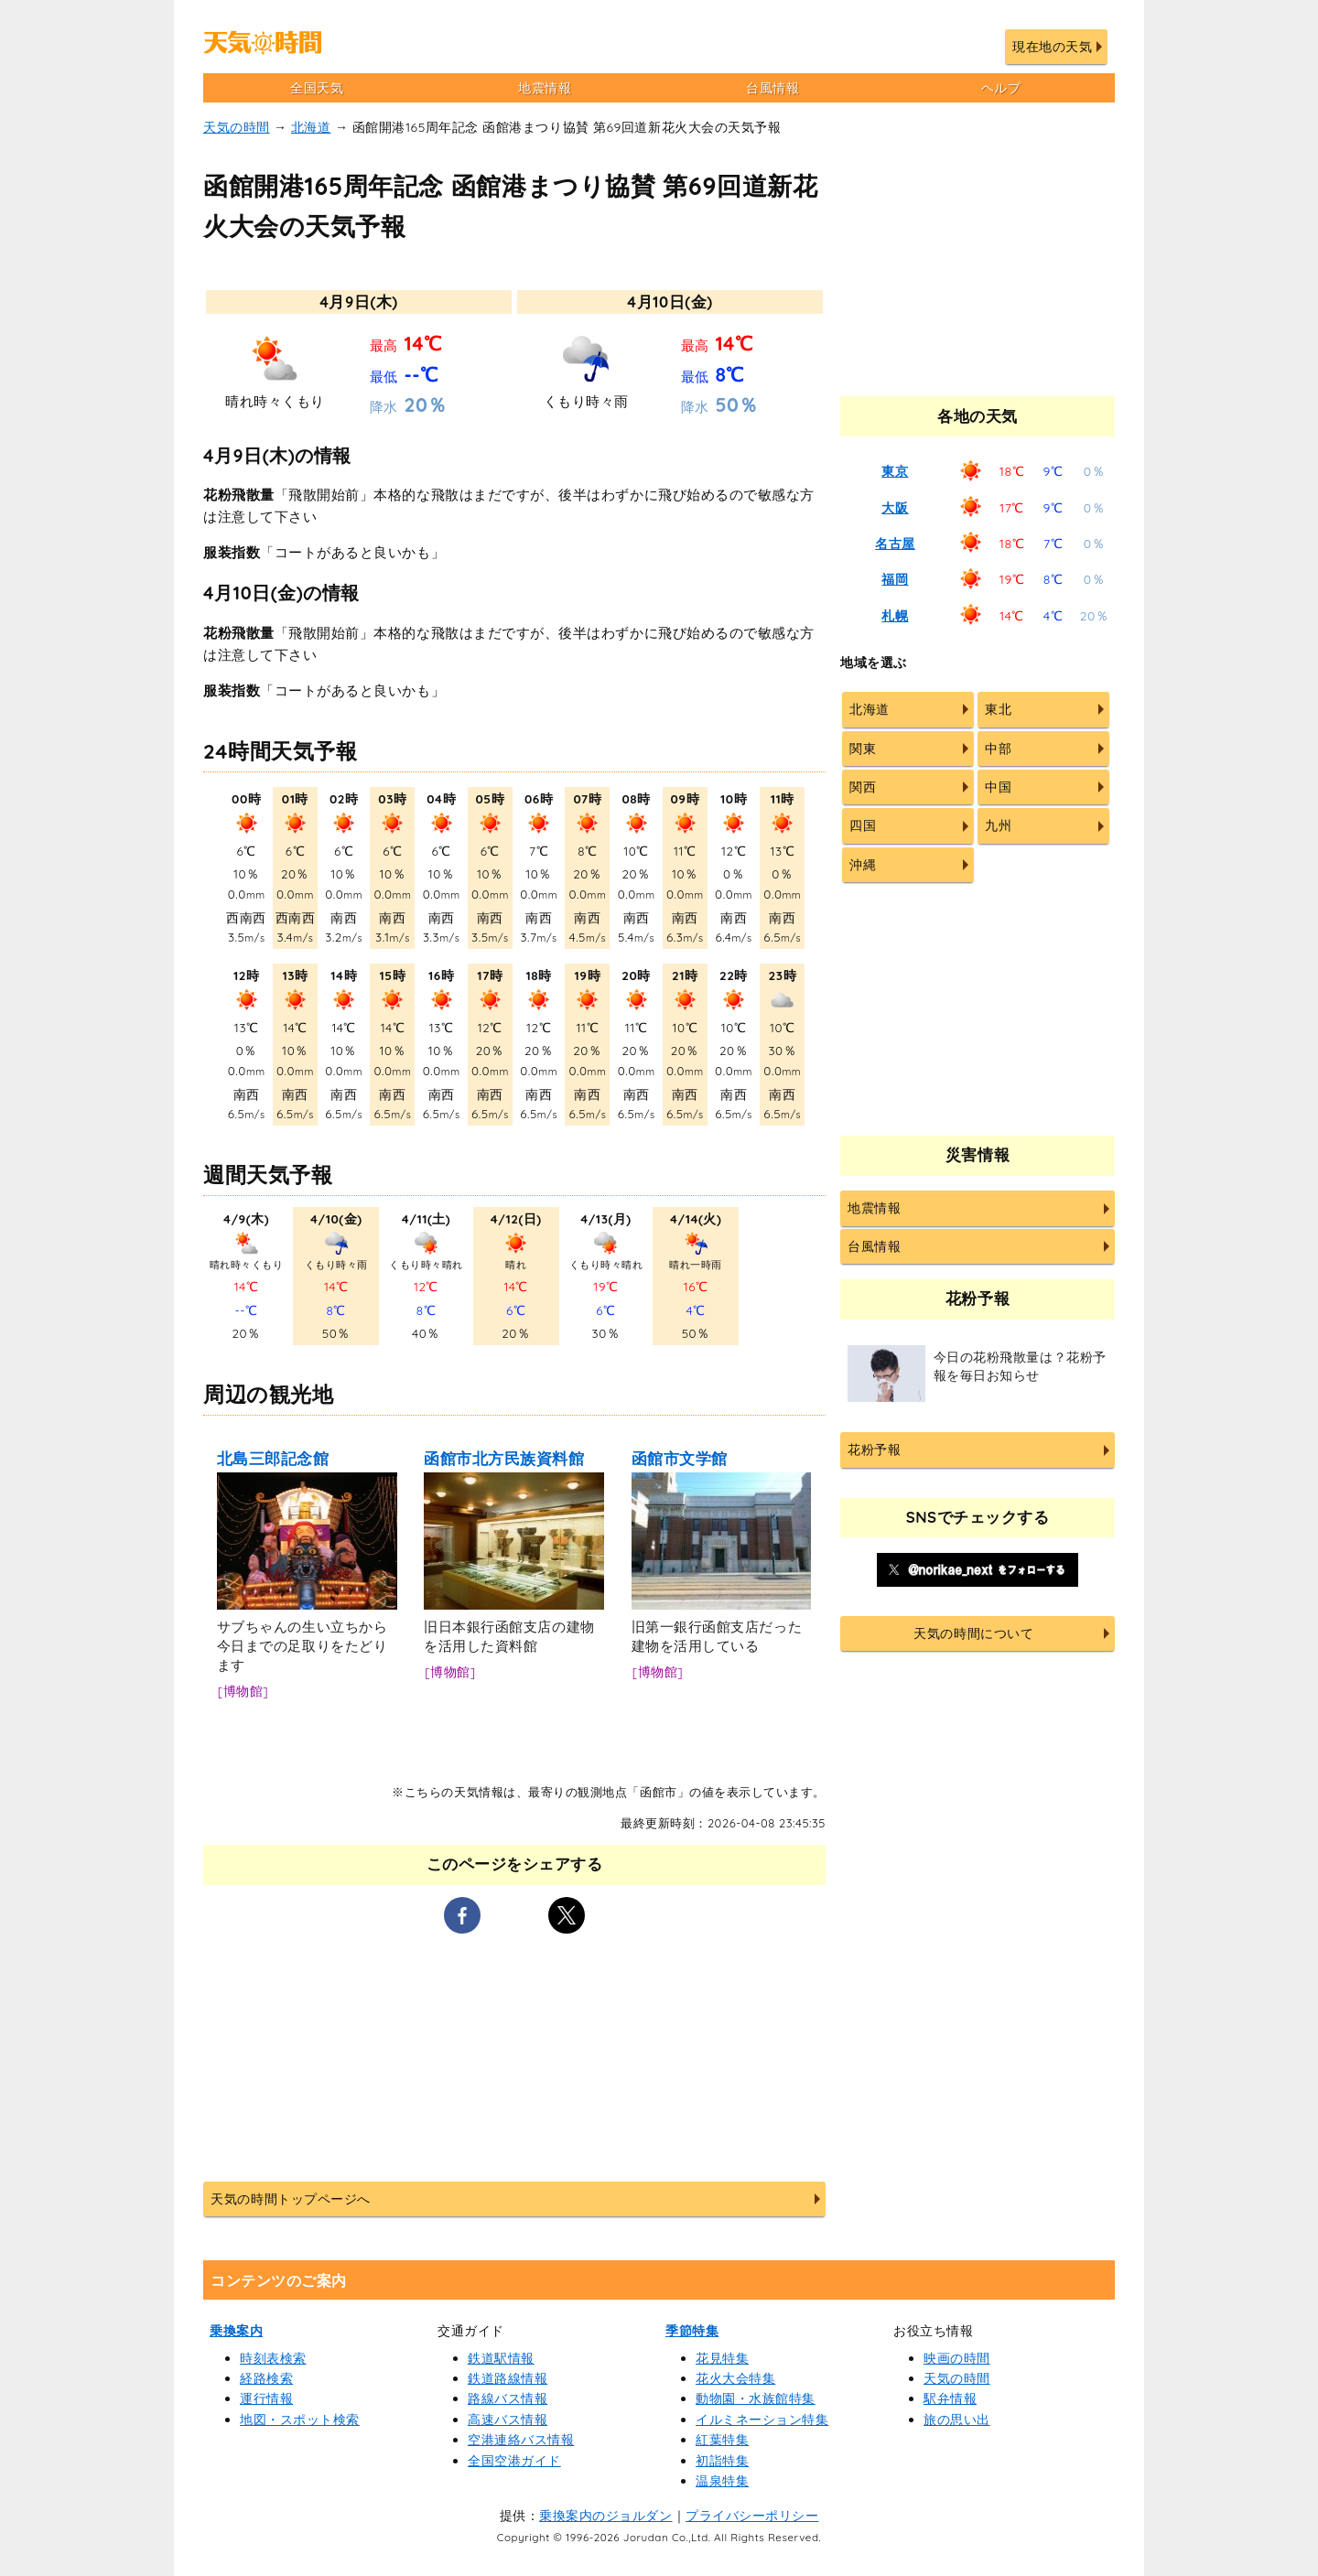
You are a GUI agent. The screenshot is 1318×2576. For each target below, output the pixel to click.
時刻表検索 (273, 2358)
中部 (998, 748)
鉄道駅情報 (501, 2358)
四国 (862, 825)
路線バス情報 (507, 2398)
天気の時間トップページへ (290, 2199)
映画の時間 (957, 2358)
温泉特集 (722, 2481)
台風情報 (772, 88)
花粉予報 (874, 1449)
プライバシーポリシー (752, 2515)
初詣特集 (722, 2460)
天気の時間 (236, 127)
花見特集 (722, 2358)
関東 (862, 748)
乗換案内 (236, 2331)
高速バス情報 (507, 2419)
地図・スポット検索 (300, 2419)
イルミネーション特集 (762, 2419)
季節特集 (691, 2331)
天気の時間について (973, 1633)
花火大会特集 (735, 2378)
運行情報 (266, 2398)
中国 (998, 787)
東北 (998, 709)
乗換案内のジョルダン (605, 2515)
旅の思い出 (957, 2419)
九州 (998, 825)
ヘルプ (1001, 88)
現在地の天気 (1052, 46)
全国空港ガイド (514, 2460)
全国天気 (316, 88)
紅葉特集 (722, 2439)
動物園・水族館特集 (756, 2398)
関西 (862, 787)
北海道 (311, 127)
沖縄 (862, 865)
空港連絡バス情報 (521, 2439)
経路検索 (266, 2378)
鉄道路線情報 (507, 2378)
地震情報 (544, 88)
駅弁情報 (950, 2398)
